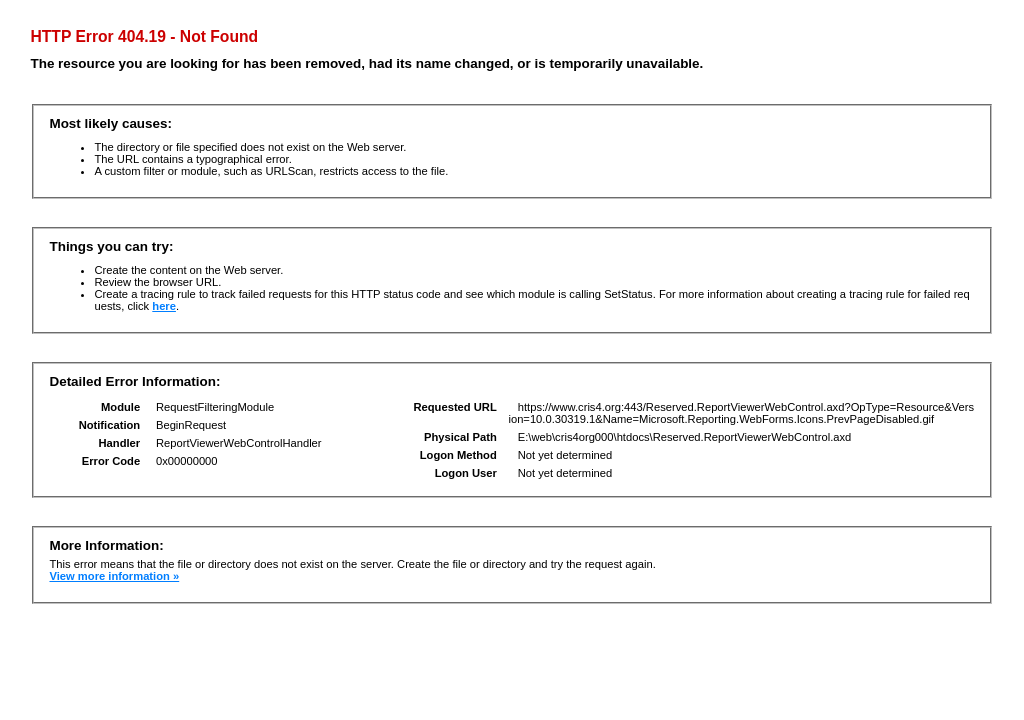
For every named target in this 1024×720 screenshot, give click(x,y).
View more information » (114, 576)
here (164, 306)
